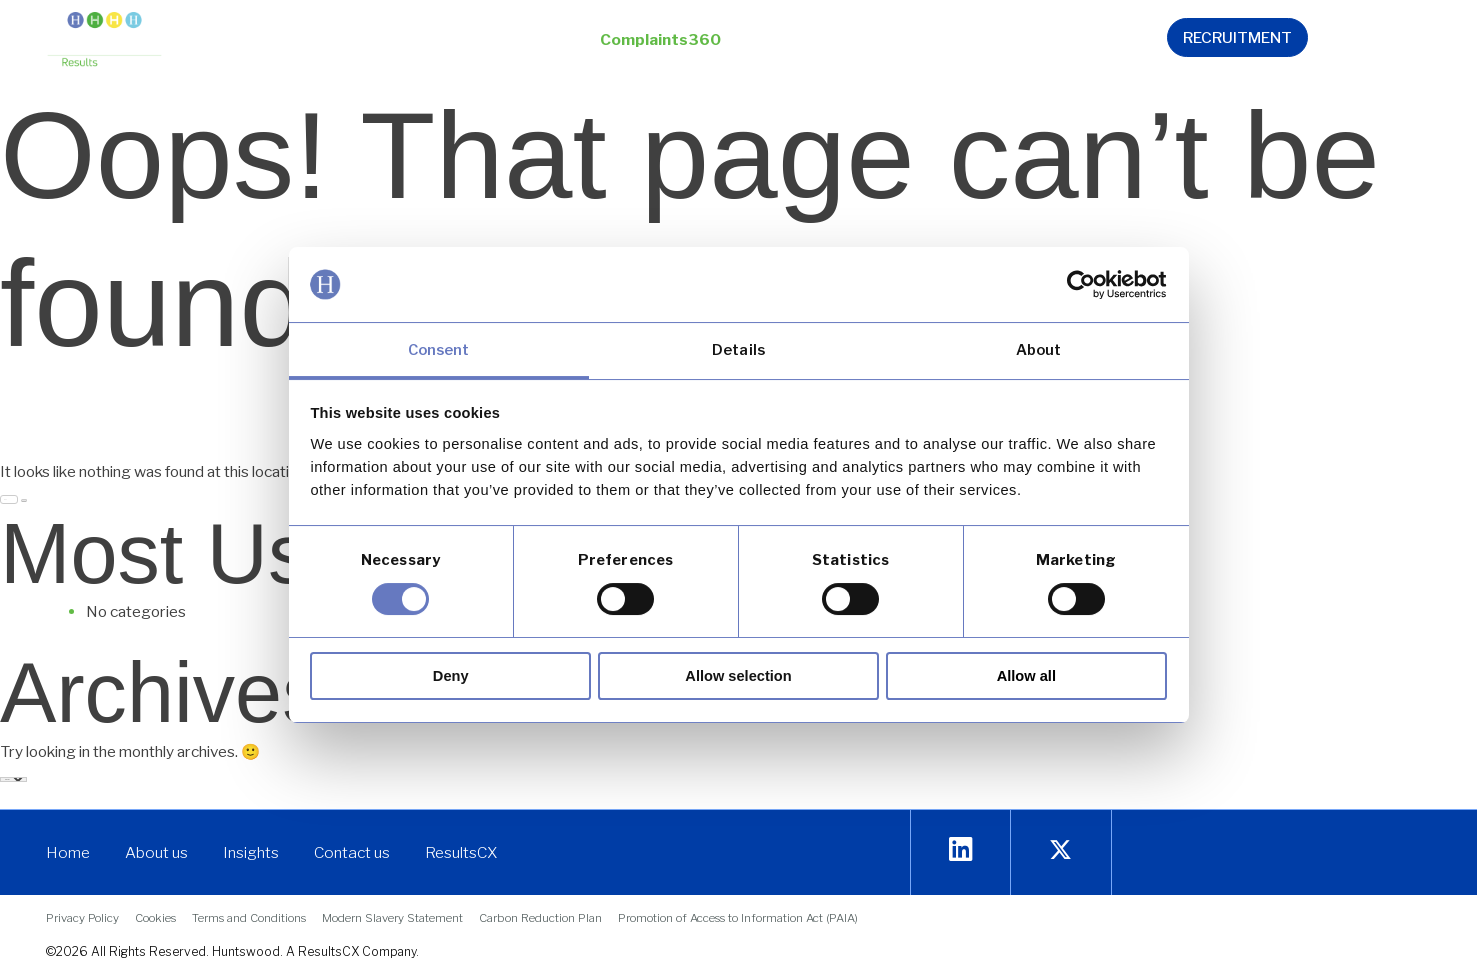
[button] (455, 41)
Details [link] (738, 350)
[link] (1079, 284)
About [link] (1039, 350)
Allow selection (738, 676)
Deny (451, 676)
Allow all (1026, 676)
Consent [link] (439, 350)
